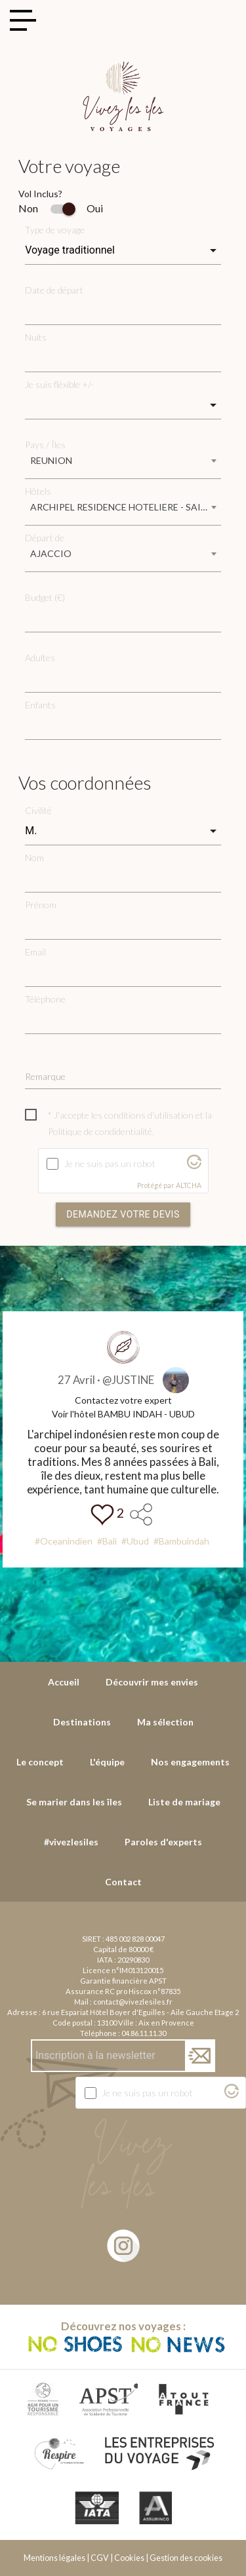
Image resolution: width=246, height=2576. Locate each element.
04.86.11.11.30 (143, 2033)
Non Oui (60, 208)
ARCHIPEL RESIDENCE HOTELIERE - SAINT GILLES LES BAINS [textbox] (125, 506)
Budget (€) (45, 597)
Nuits (36, 337)
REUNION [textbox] (51, 460)
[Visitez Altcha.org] (194, 1165)
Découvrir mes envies (152, 1681)
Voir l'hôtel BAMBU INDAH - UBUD (123, 1413)
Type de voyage (55, 229)
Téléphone (45, 999)
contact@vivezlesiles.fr (133, 2001)
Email (35, 951)
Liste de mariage (184, 1801)
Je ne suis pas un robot (109, 1163)
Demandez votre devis (122, 1214)
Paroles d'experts (163, 1841)
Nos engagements (190, 1761)
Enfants (40, 704)
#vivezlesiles (71, 1841)
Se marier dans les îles (74, 1801)
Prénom (40, 904)
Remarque (45, 1076)
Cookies (129, 2558)
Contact (123, 1881)
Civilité (38, 810)
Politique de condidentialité (100, 1131)
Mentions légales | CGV (66, 2558)
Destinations (82, 1721)
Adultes (40, 657)
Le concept (40, 1761)
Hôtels (38, 491)
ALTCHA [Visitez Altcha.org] (188, 1185)
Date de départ (54, 290)
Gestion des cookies (186, 2558)
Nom (34, 857)
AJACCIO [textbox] (51, 553)
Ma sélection (165, 1721)
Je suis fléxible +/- (59, 384)
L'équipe (107, 1761)
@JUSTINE (128, 1380)
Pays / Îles (45, 444)
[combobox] (123, 465)
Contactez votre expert (123, 1400)
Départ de (44, 537)
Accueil (63, 1681)
